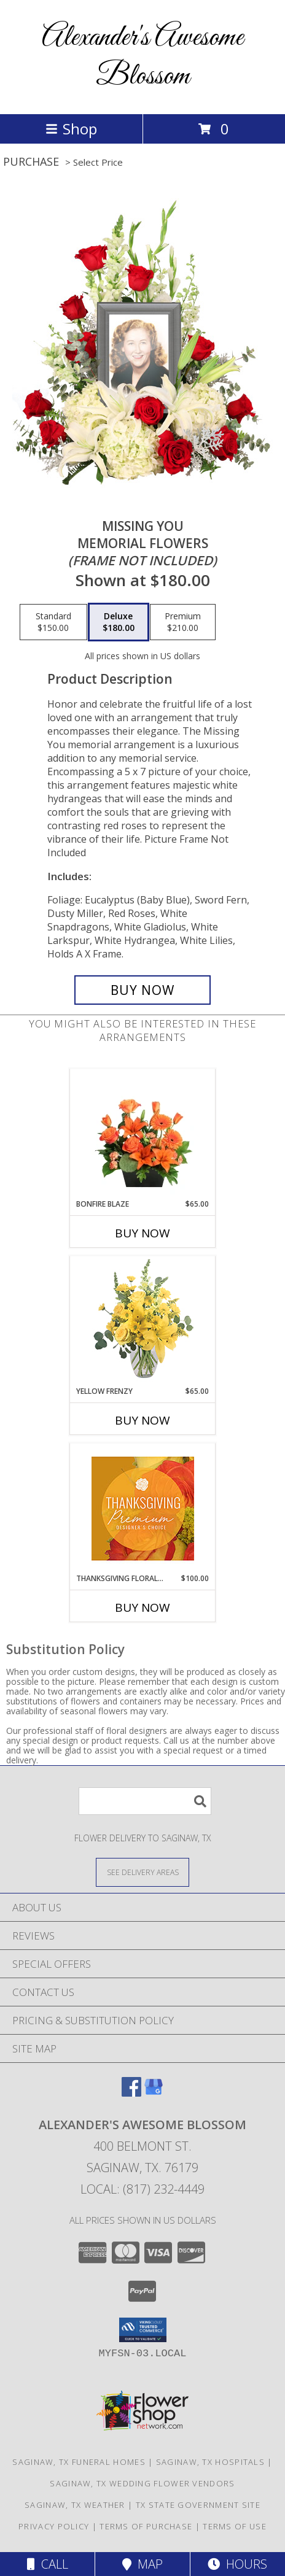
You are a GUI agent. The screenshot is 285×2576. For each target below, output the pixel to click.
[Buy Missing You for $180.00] (142, 990)
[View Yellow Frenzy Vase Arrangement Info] (143, 1321)
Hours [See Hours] (237, 2564)
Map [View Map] (142, 2564)
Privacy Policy (53, 2526)
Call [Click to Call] (47, 2564)
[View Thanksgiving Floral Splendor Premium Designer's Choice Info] (143, 1508)
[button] (142, 2330)
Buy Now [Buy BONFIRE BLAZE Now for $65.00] (142, 1233)
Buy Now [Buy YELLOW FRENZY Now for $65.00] (142, 1420)
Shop (71, 128)
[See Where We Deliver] (142, 1872)
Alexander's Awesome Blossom (142, 57)
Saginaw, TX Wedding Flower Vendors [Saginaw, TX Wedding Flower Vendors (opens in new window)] (142, 2483)
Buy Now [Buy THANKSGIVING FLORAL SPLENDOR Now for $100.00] (142, 1607)
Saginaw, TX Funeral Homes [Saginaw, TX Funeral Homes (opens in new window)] (79, 2461)
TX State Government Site (198, 2504)
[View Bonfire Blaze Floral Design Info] (143, 1134)
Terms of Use (235, 2526)
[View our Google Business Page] (153, 2093)
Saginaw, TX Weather (75, 2504)
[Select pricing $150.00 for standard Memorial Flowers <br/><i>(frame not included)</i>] (53, 622)
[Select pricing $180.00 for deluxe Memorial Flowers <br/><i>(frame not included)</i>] (118, 622)
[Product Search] (145, 1801)
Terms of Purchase (146, 2526)
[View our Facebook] (131, 2093)
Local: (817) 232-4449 (142, 2189)
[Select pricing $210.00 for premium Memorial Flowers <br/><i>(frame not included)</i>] (182, 622)
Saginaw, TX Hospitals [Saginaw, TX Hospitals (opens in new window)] (210, 2461)
